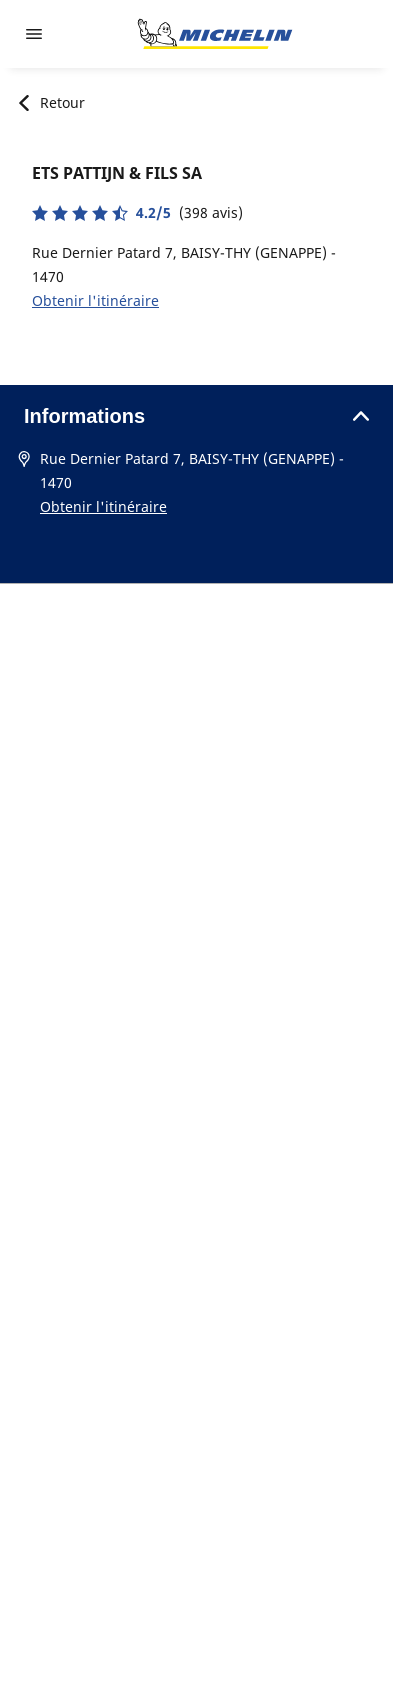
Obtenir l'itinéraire (95, 300)
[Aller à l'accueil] (215, 34)
